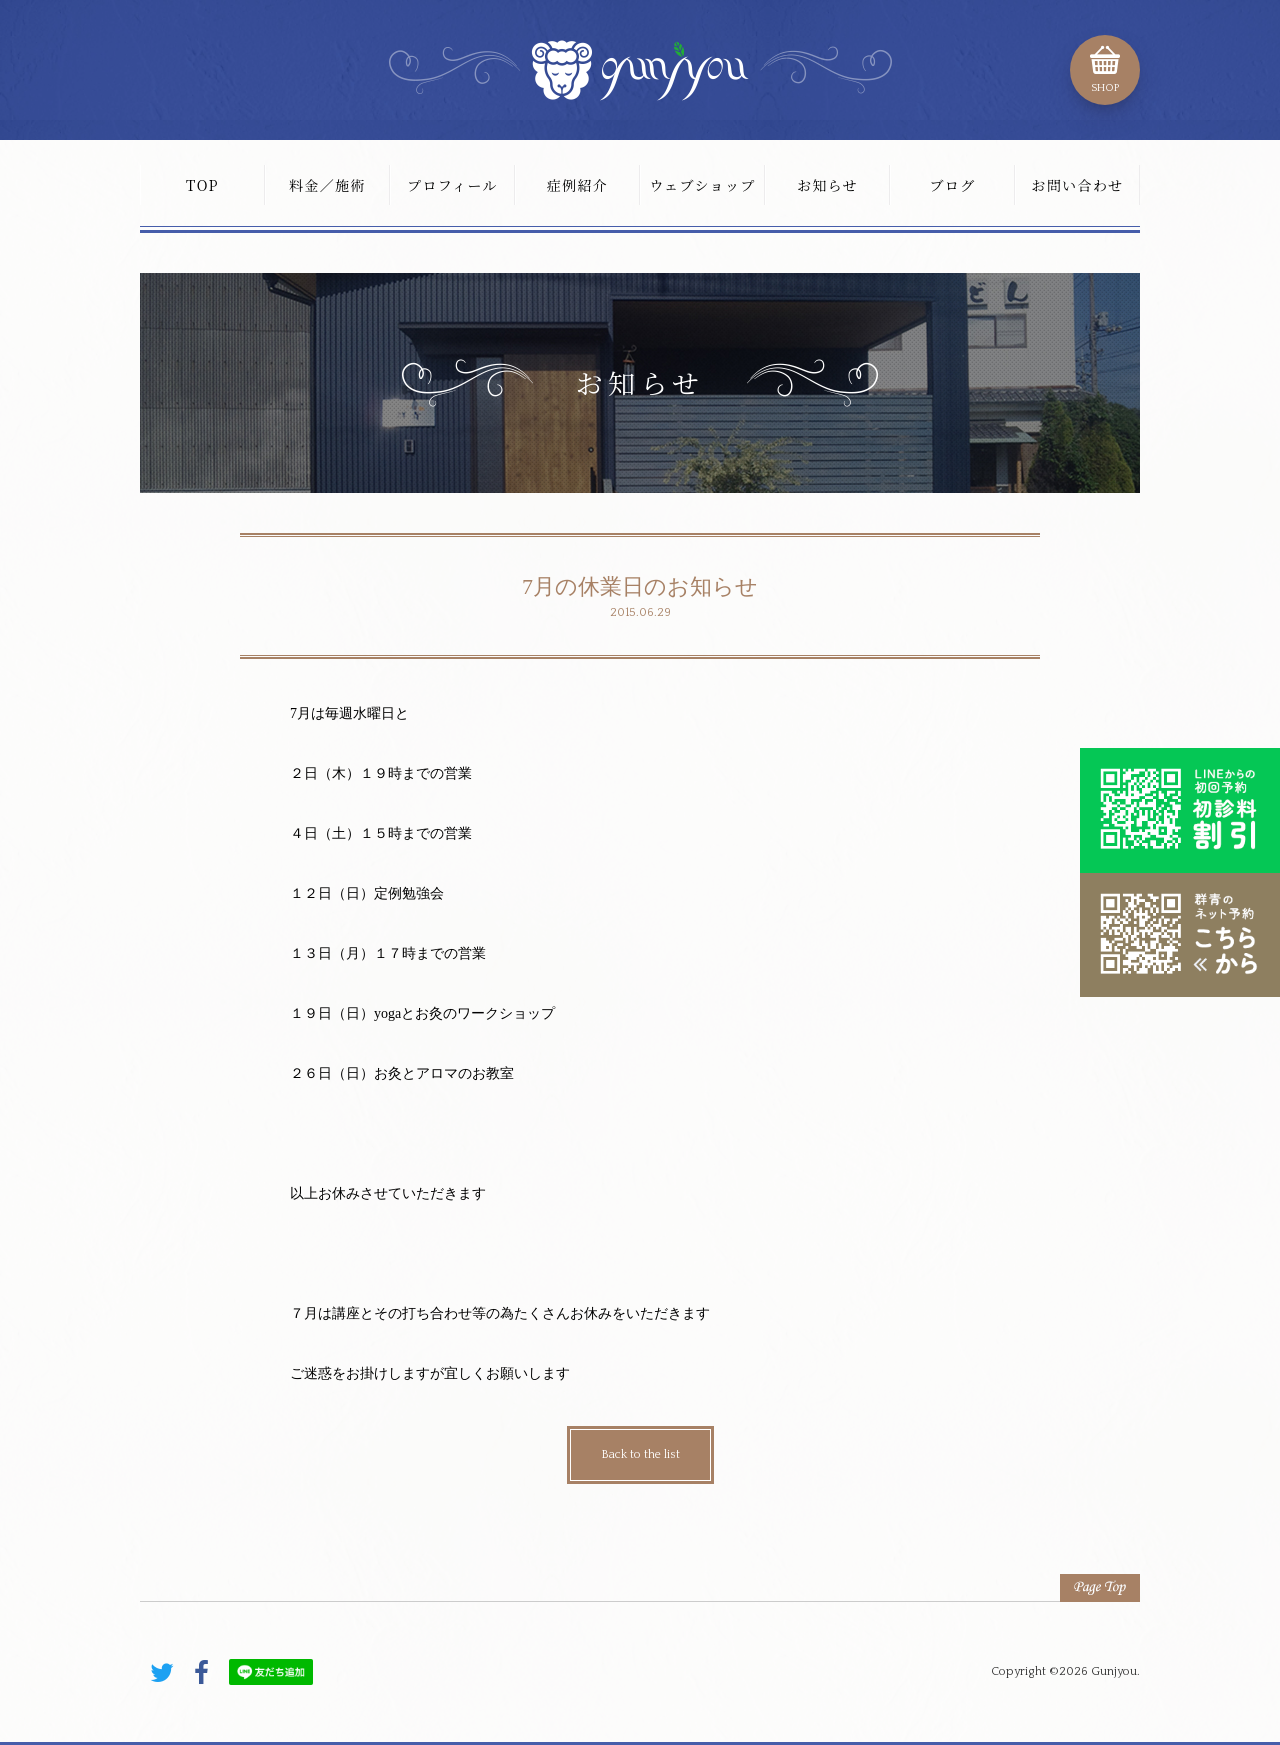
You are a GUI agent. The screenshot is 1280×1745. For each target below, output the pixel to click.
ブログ (952, 185)
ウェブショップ (702, 185)
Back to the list (640, 1454)
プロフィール (452, 185)
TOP (202, 185)
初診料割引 (1180, 810)
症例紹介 (578, 185)
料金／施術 (327, 185)
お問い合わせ (1077, 185)
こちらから (1180, 935)
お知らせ (827, 185)
